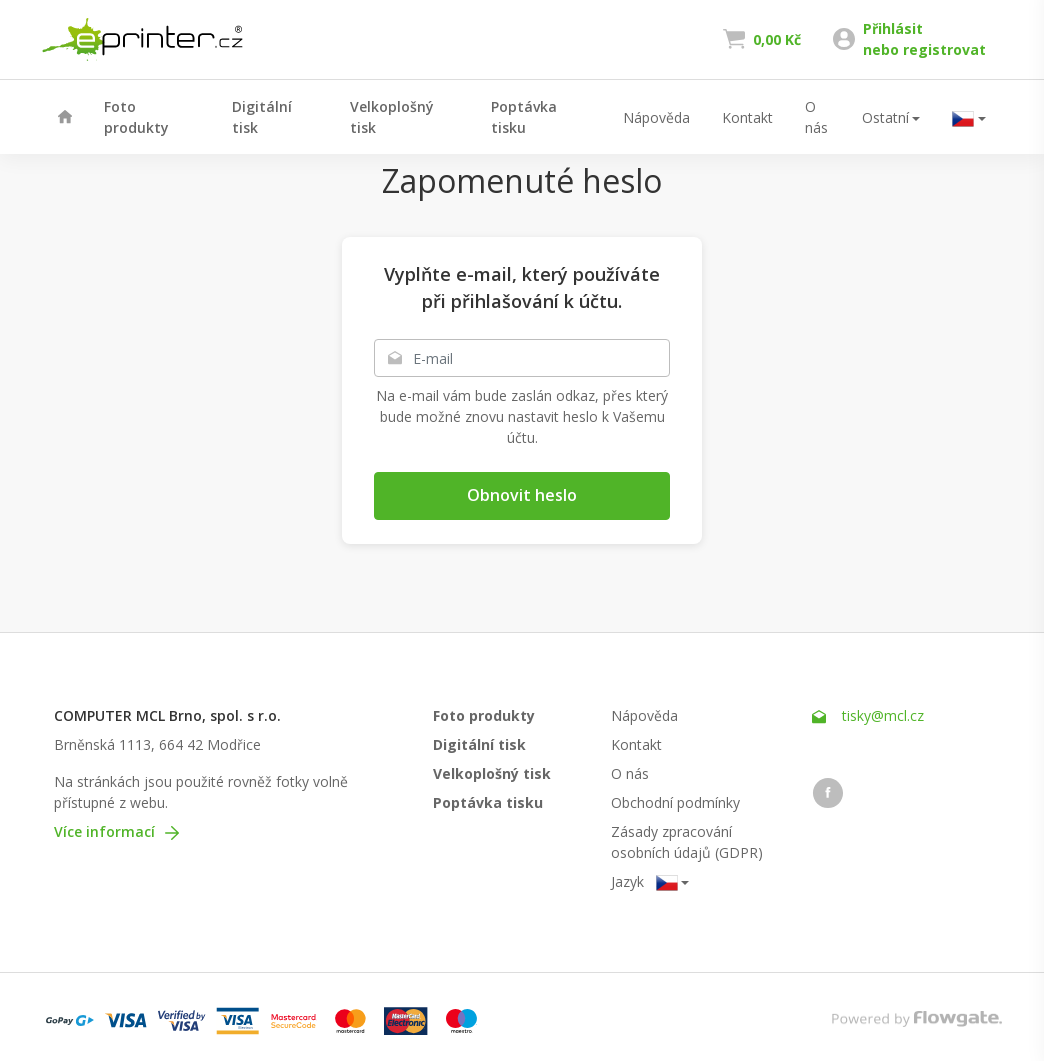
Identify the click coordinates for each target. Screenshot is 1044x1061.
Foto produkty (136, 117)
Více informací (116, 831)
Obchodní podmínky (675, 802)
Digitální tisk (262, 117)
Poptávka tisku (524, 117)
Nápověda (656, 117)
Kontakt (747, 117)
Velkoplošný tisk (392, 117)
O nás (816, 117)
